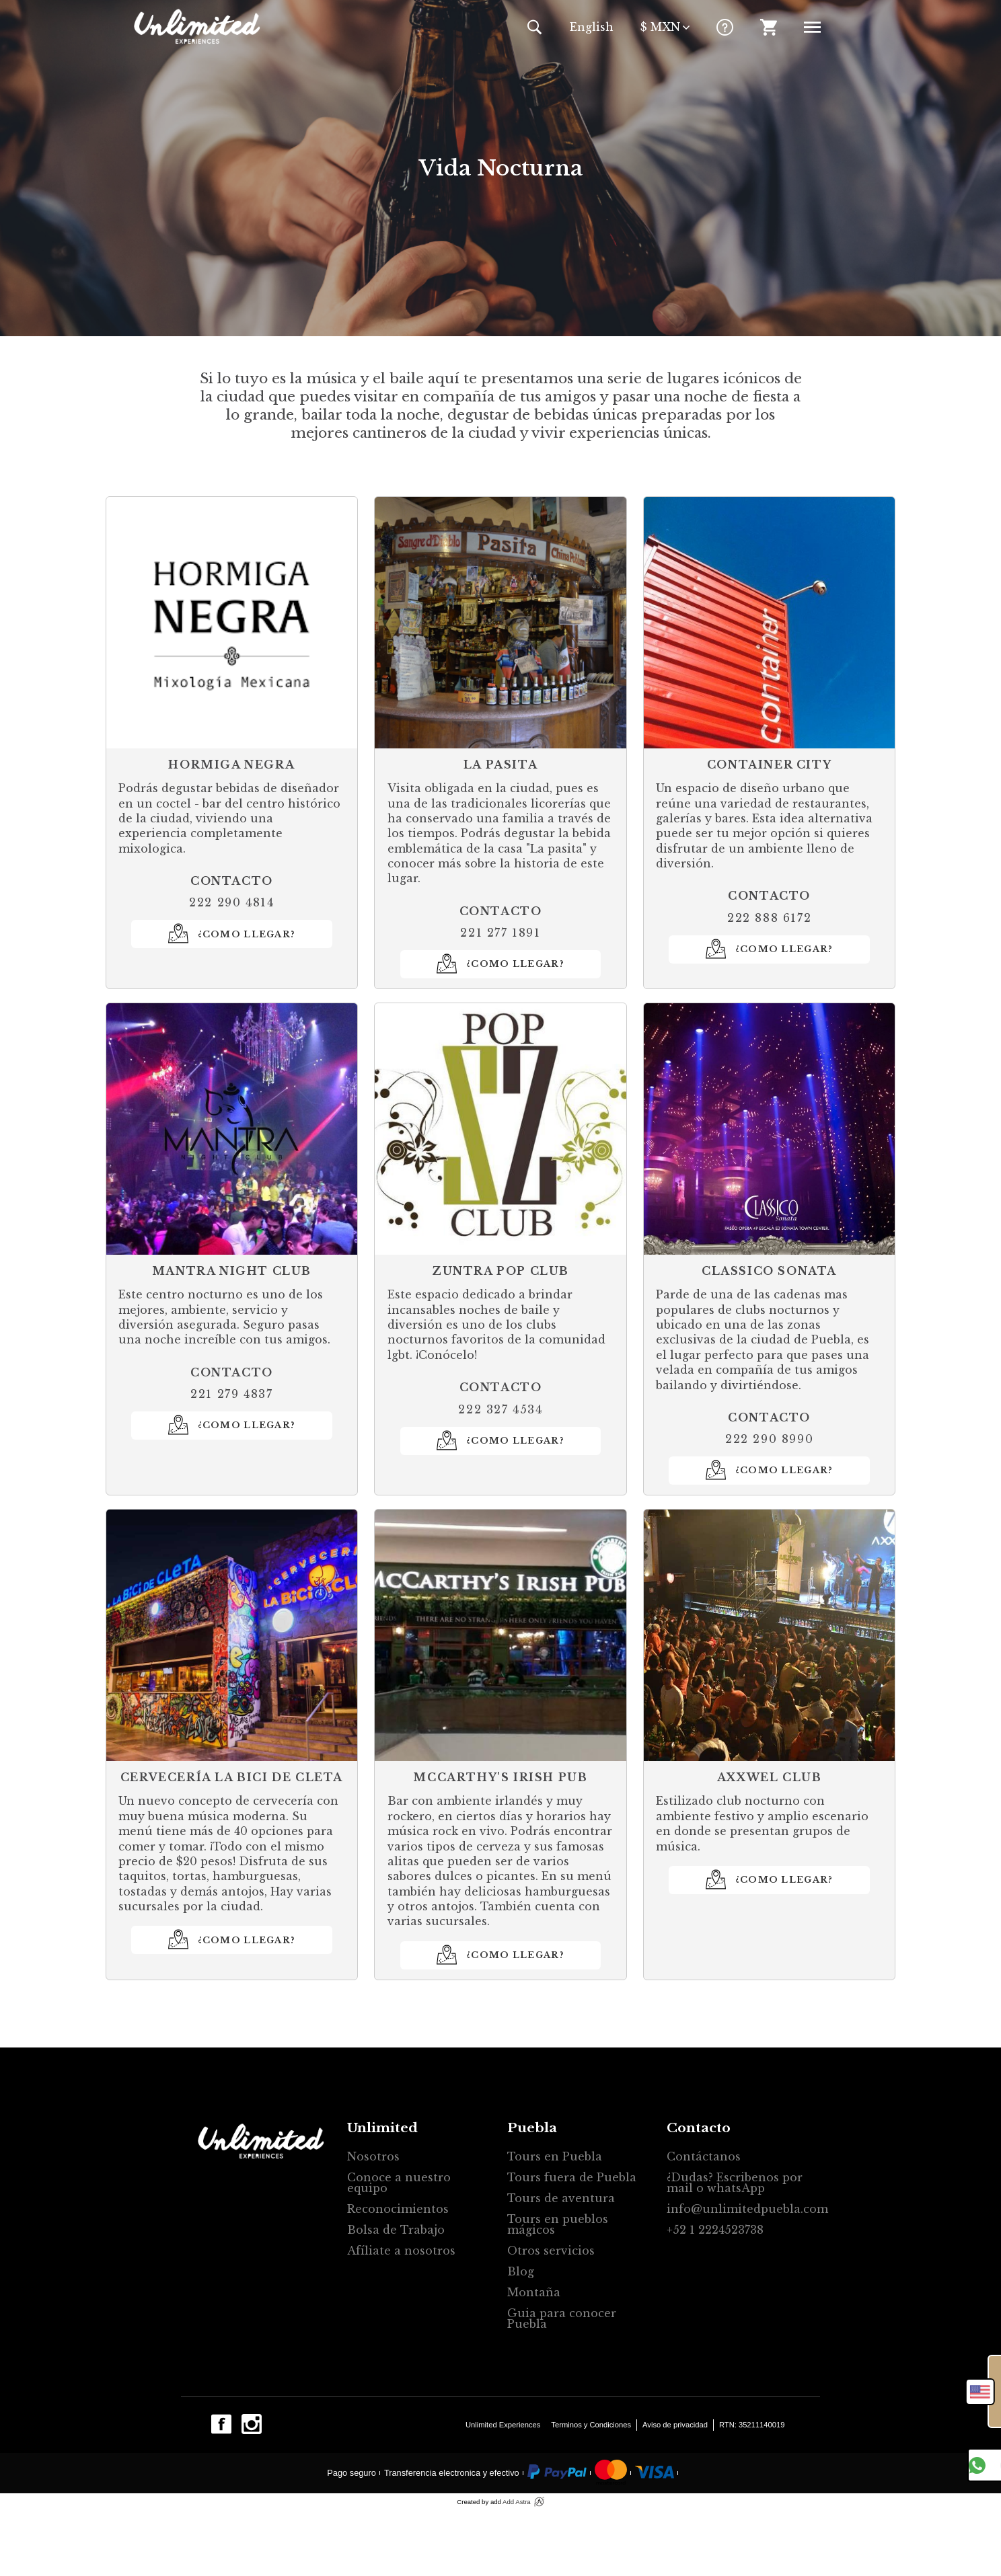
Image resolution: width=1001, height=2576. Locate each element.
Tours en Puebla (554, 2156)
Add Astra (517, 2501)
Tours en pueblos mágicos (557, 2224)
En (592, 27)
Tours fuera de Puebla (571, 2177)
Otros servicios (551, 2250)
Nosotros (373, 2156)
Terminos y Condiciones (591, 2425)
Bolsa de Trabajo (396, 2229)
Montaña (533, 2292)
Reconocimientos (398, 2208)
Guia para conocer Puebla (561, 2318)
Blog (520, 2271)
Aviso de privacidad (675, 2425)
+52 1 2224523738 (715, 2229)
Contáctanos (704, 2156)
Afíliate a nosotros (401, 2250)
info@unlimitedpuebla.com (740, 2208)
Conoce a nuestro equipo (399, 2182)
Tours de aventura (561, 2198)
